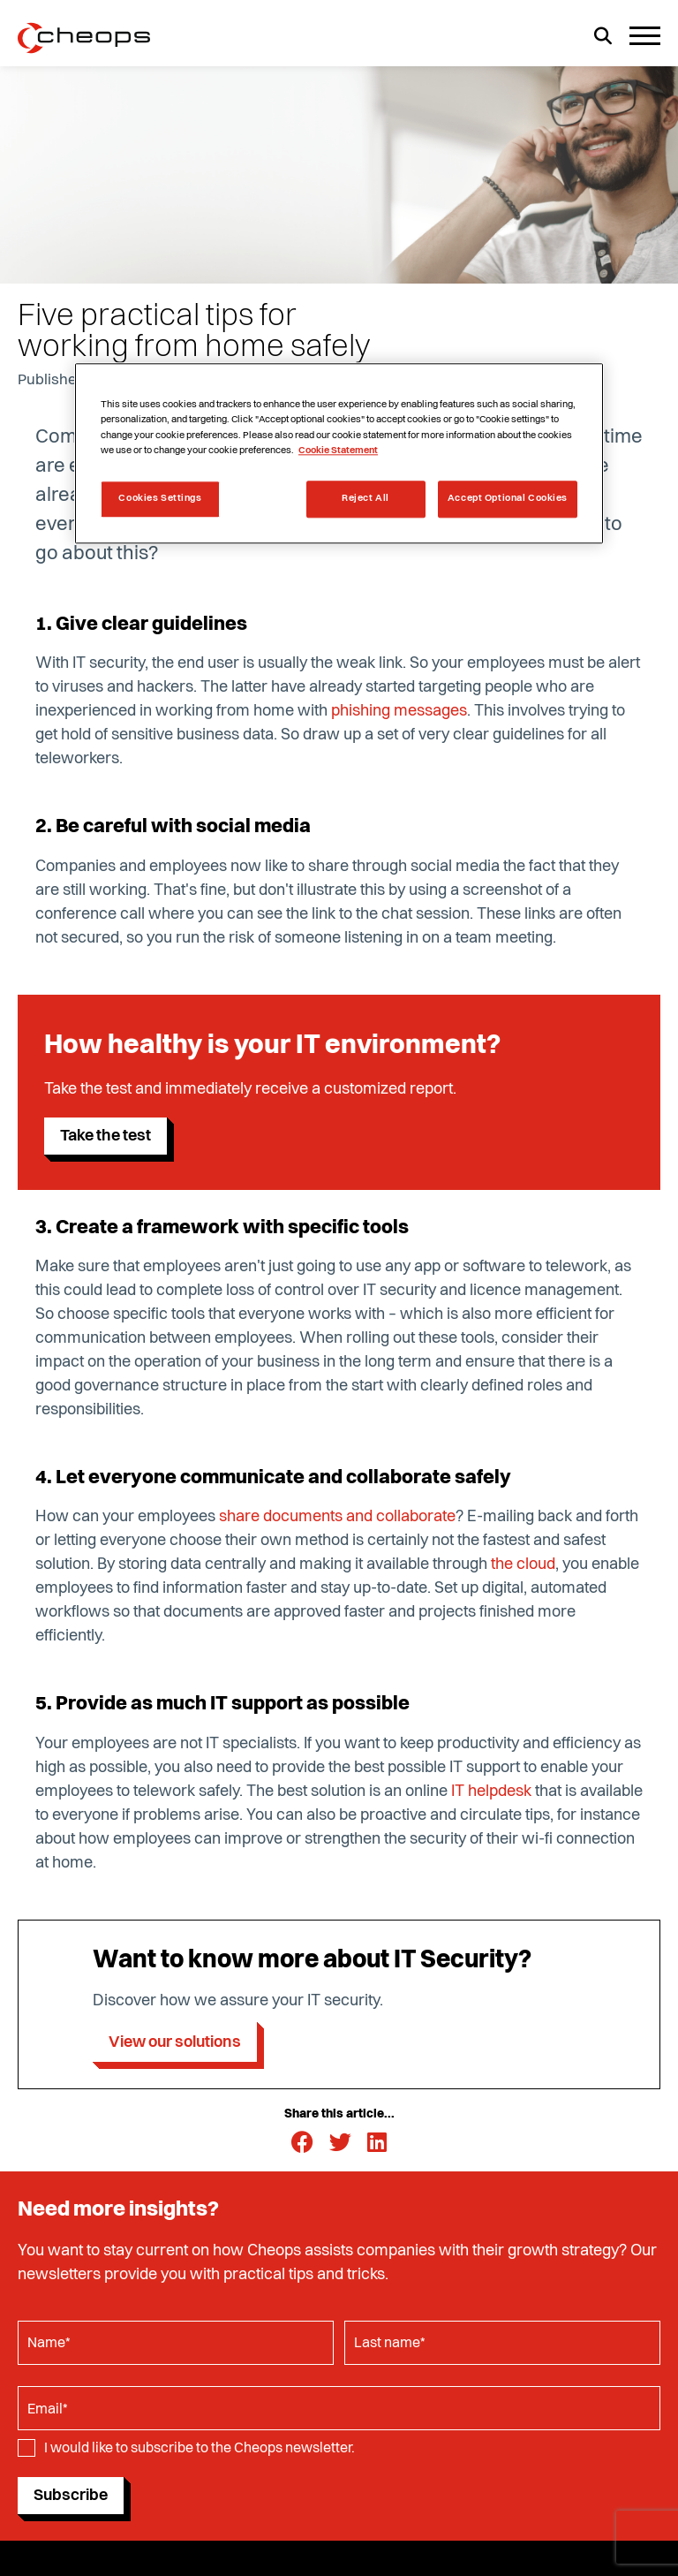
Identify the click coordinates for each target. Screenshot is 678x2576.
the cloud (523, 1564)
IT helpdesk (491, 1791)
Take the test (105, 1136)
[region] (339, 453)
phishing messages (399, 711)
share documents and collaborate (337, 1517)
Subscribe (71, 2496)
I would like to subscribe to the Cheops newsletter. (199, 2449)
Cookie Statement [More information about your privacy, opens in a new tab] (338, 450)
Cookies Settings (159, 498)
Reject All (365, 498)
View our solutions (175, 2042)
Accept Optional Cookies (508, 498)
